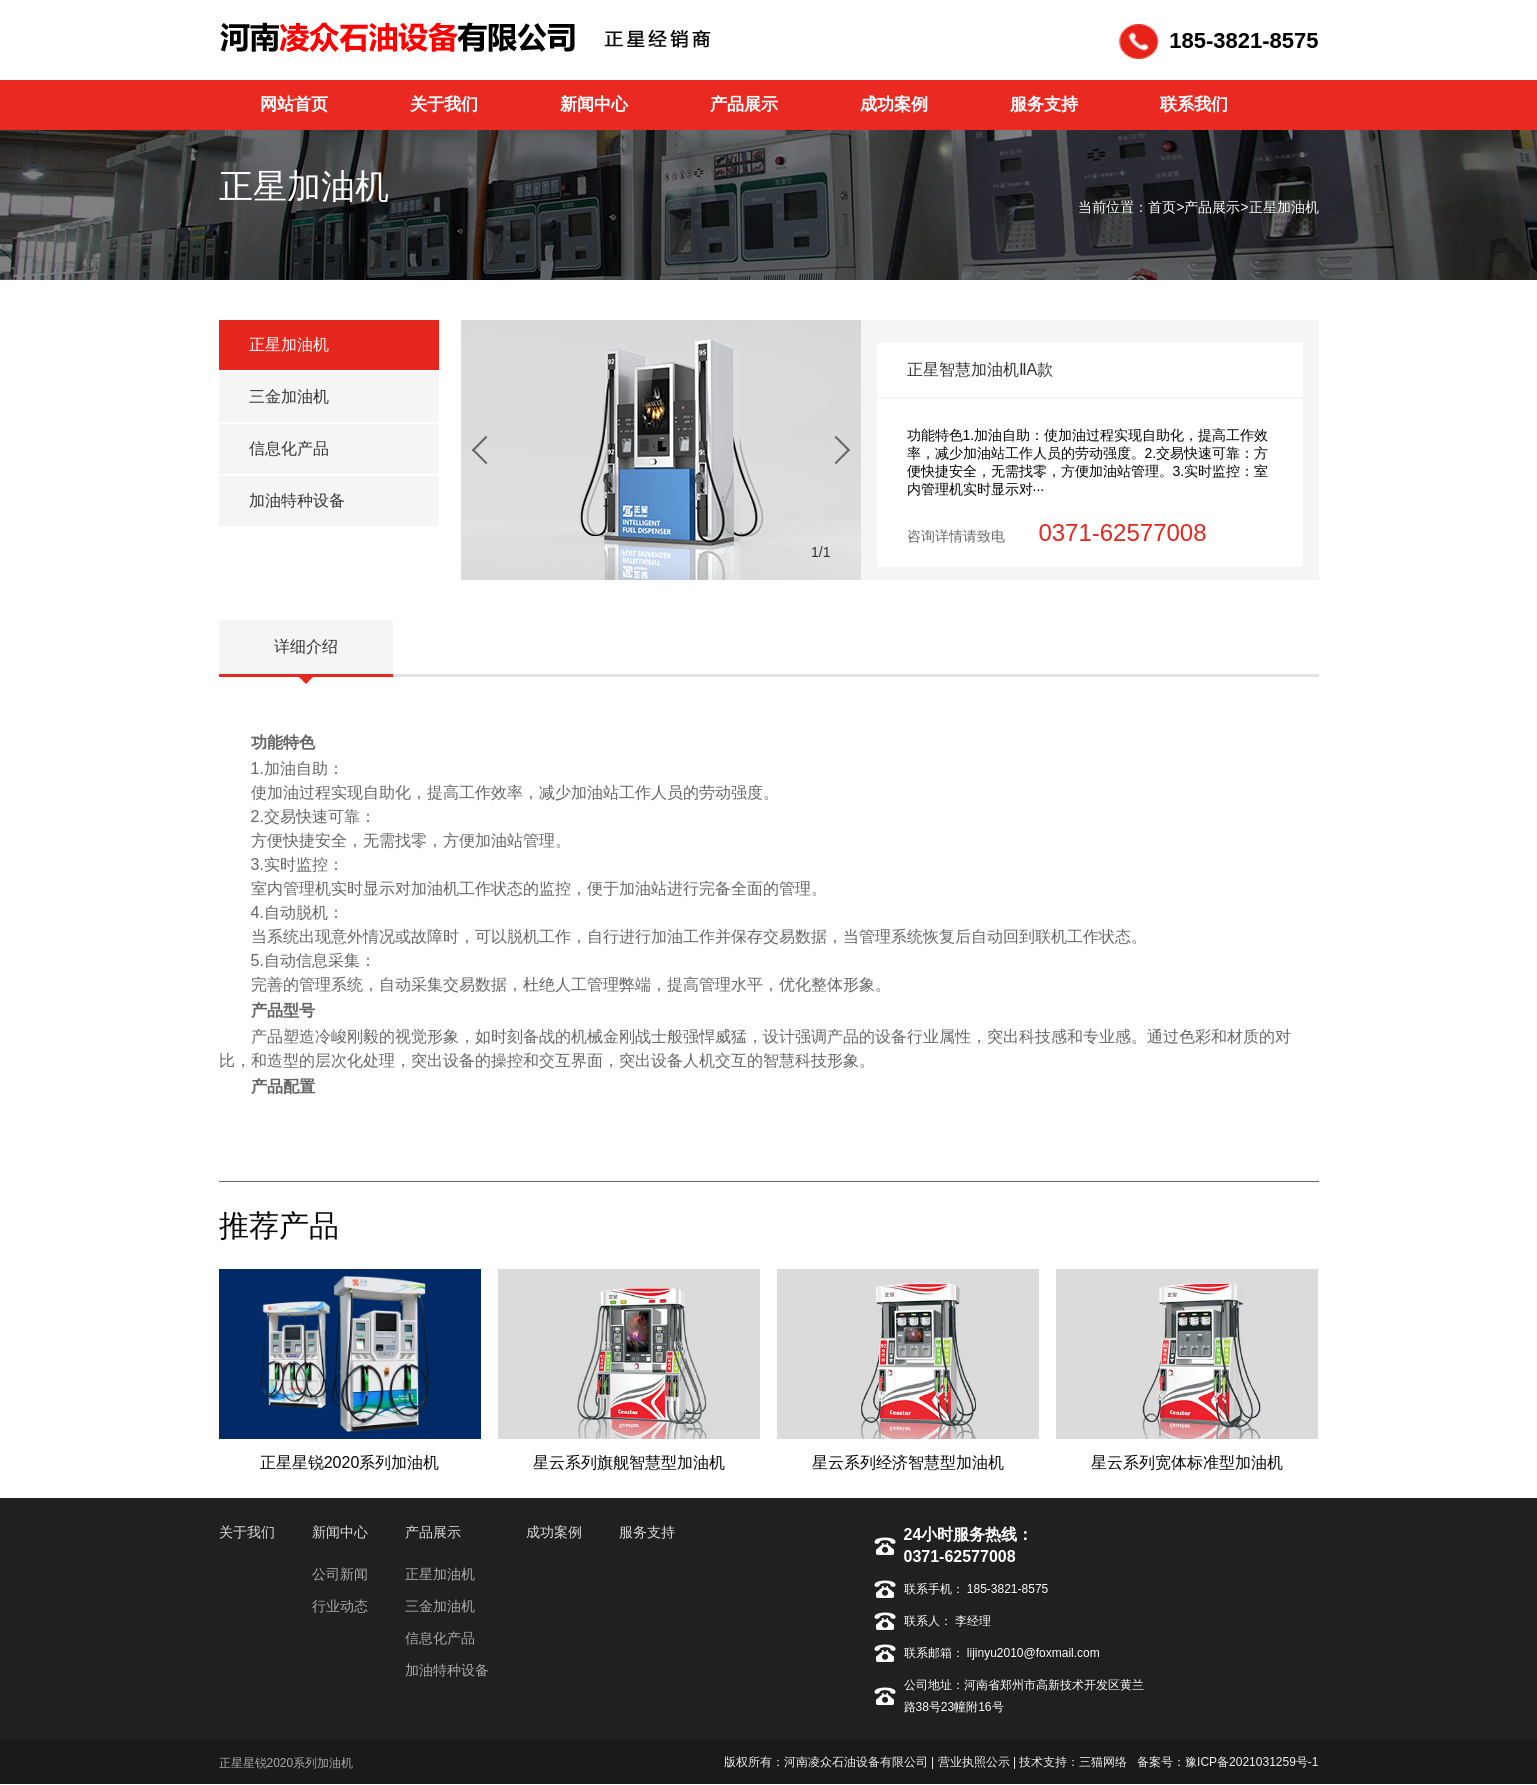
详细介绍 (306, 646)
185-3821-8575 (1009, 1589)
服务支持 (647, 1532)
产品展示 (1212, 207)
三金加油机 (289, 396)
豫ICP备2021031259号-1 (1251, 1762)
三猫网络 (1103, 1762)
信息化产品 (289, 448)
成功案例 (554, 1532)
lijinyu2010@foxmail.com (1032, 1653)
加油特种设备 (297, 500)
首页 (1162, 207)
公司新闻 (340, 1574)
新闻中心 (340, 1532)
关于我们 (247, 1532)
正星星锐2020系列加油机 (286, 1763)
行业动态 (340, 1606)
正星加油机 (1284, 207)
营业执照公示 (974, 1762)
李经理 (971, 1621)
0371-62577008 (960, 1556)
